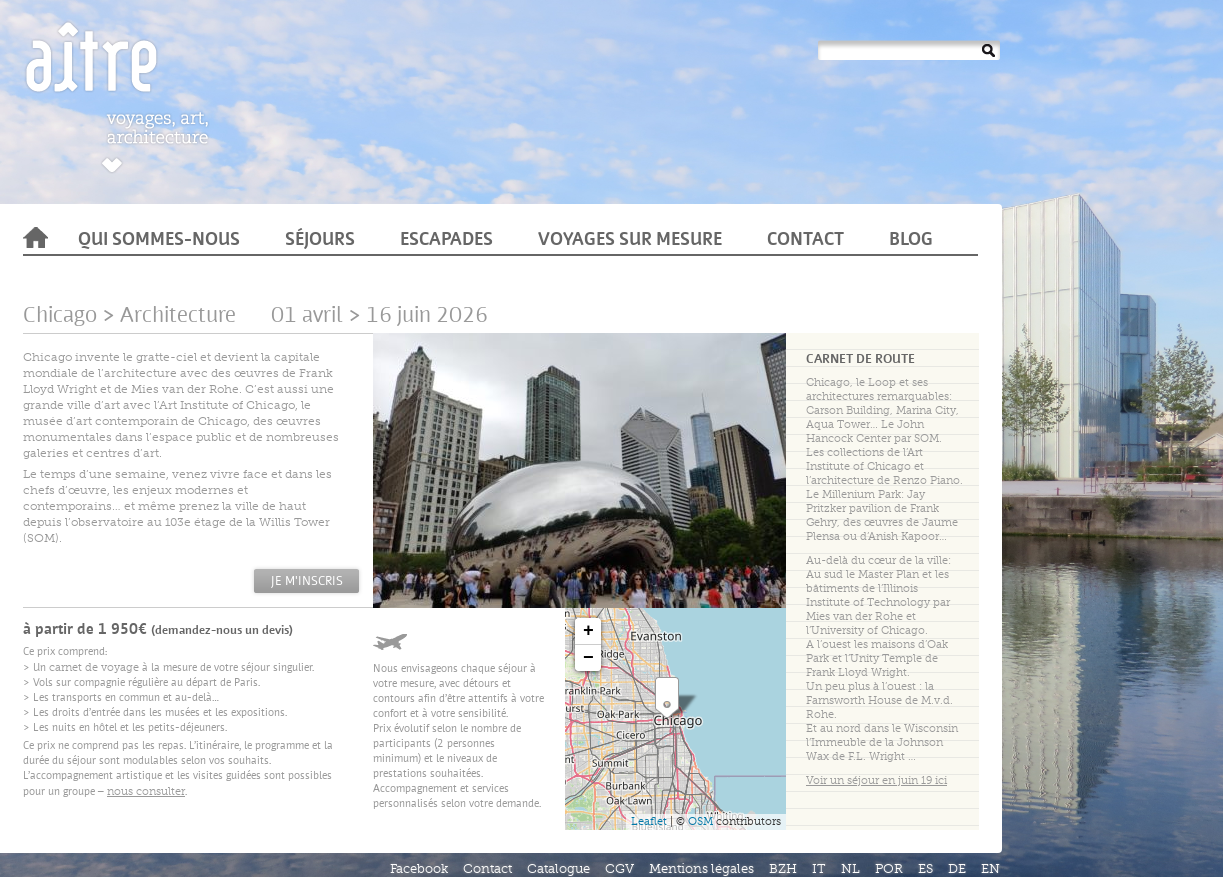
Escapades (446, 241)
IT (819, 868)
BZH (783, 868)
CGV (619, 868)
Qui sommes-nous (159, 241)
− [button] (588, 658)
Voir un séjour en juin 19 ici (876, 780)
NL (850, 868)
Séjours (320, 241)
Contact (805, 241)
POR (889, 868)
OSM (700, 821)
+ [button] (588, 631)
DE (957, 868)
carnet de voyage (94, 667)
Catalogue (558, 868)
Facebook (419, 868)
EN (990, 868)
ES (925, 868)
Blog (911, 241)
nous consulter (146, 791)
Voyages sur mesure (630, 241)
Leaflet (649, 821)
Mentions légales (701, 868)
